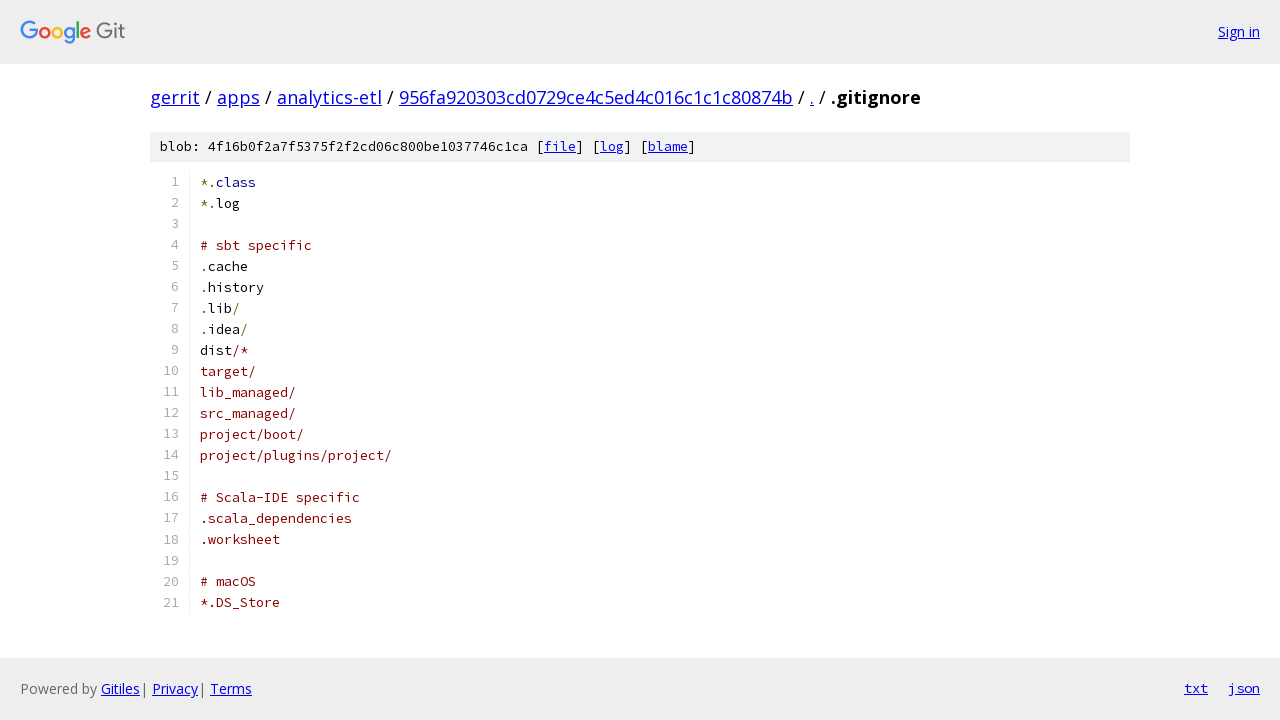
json (1244, 688)
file (560, 146)
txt (1196, 688)
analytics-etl (329, 97)
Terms (231, 688)
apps (238, 97)
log (612, 146)
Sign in (1239, 31)
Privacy (175, 688)
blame (668, 146)
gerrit (175, 97)
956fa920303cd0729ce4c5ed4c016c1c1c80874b (596, 97)
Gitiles (120, 688)
